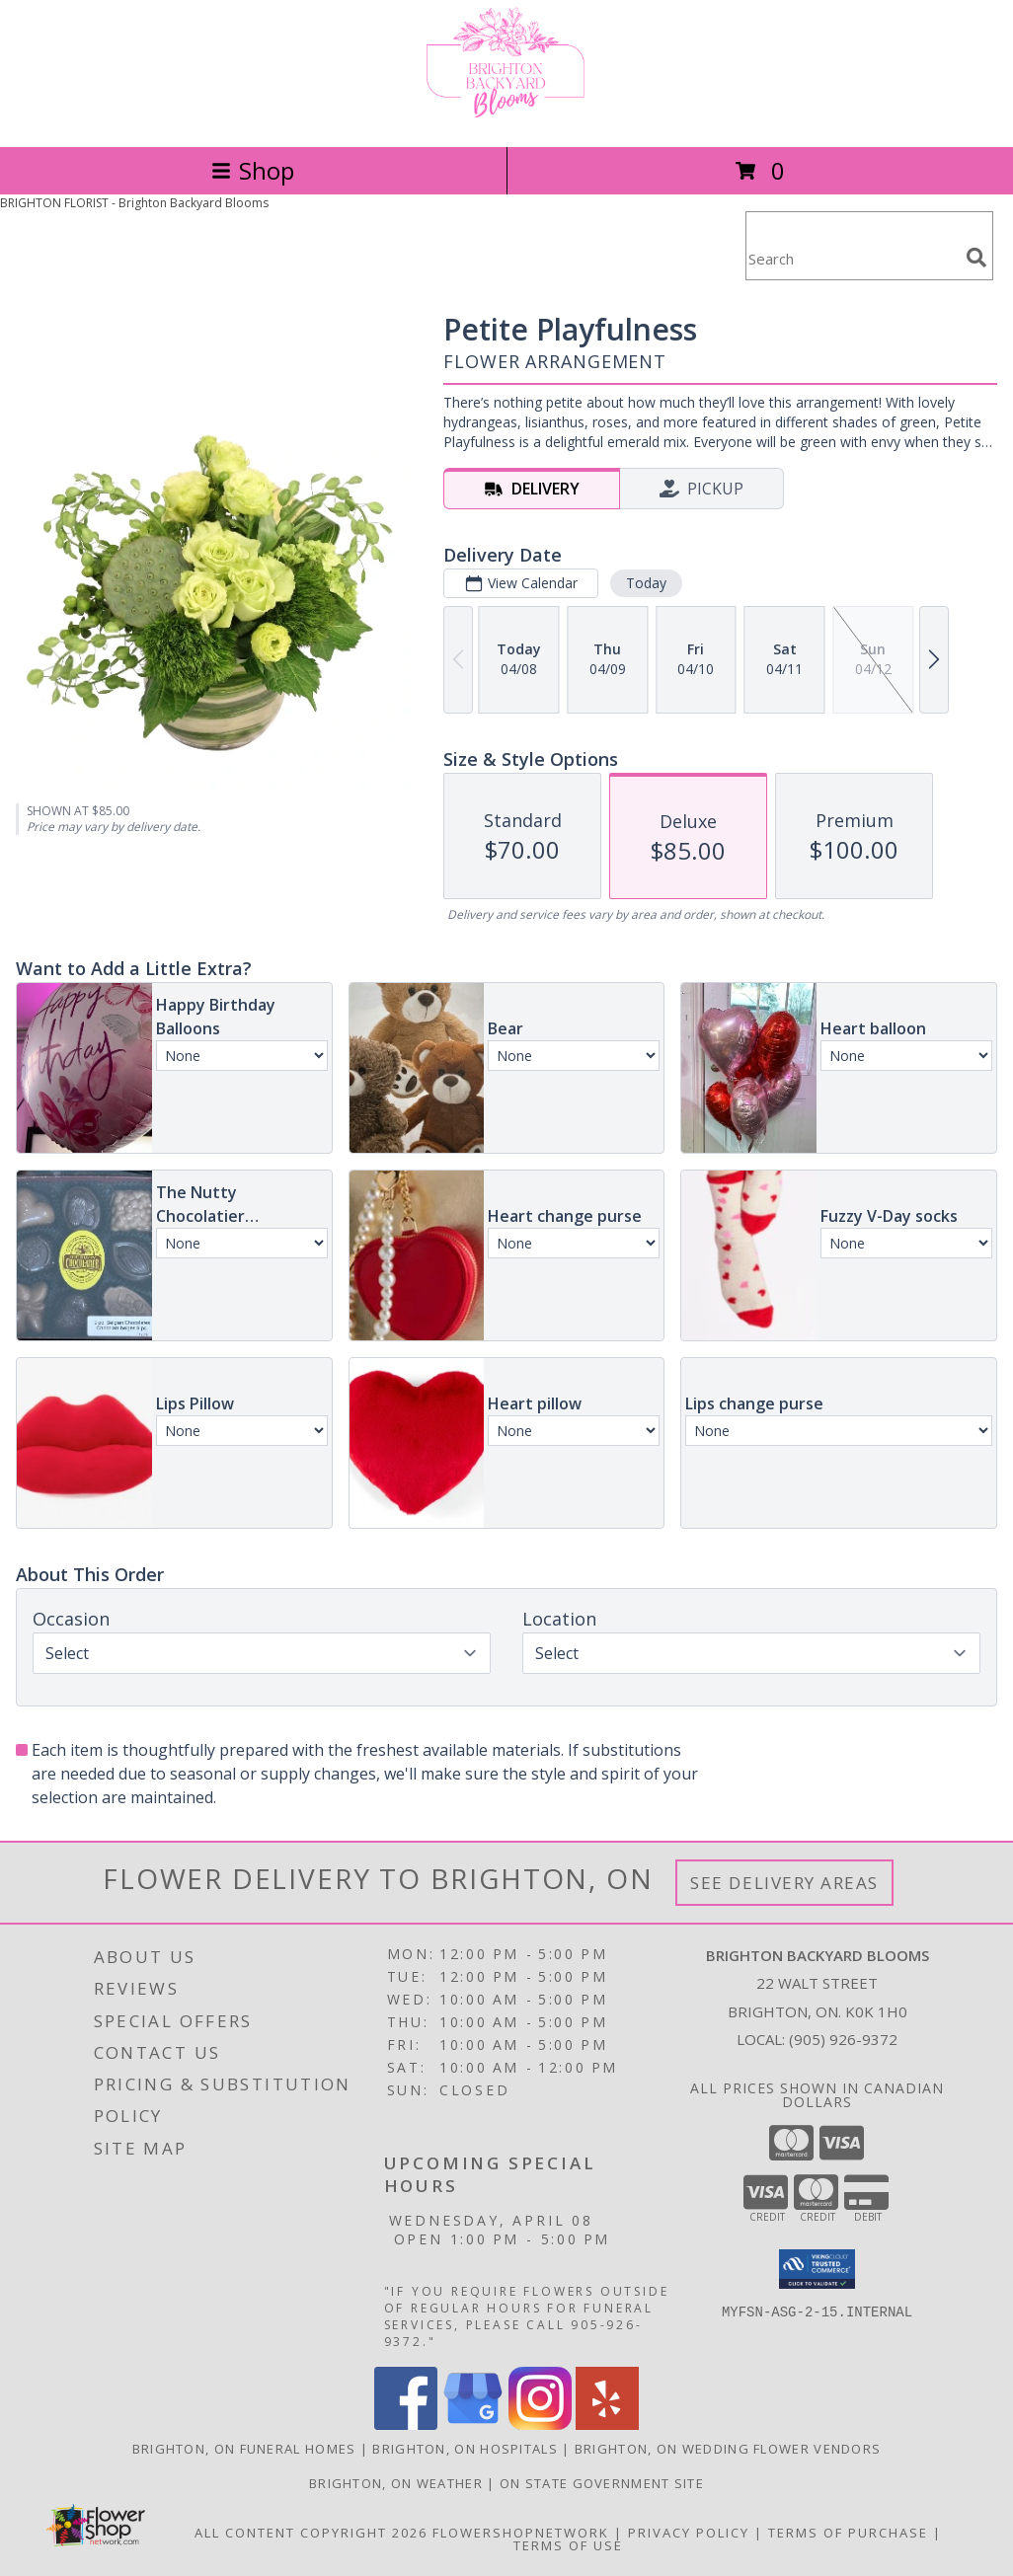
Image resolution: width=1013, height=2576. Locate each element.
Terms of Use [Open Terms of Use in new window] (568, 2545)
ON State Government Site (602, 2483)
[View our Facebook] (405, 2424)
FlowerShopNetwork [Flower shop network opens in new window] (520, 2532)
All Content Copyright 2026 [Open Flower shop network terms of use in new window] (311, 2532)
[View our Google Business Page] (473, 2424)
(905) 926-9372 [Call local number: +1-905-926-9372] (843, 2039)
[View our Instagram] (540, 2424)
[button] (817, 2269)
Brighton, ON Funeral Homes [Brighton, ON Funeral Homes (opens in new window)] (244, 2449)
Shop (252, 170)
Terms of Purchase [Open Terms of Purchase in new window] (848, 2532)
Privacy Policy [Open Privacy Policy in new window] (688, 2532)
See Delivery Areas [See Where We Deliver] (784, 1882)
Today (646, 582)
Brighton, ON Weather (396, 2483)
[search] (976, 257)
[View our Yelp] (607, 2424)
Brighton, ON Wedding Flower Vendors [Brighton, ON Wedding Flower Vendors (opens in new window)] (728, 2449)
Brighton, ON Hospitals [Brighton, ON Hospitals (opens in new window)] (465, 2449)
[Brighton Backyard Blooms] (506, 118)
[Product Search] (852, 258)
